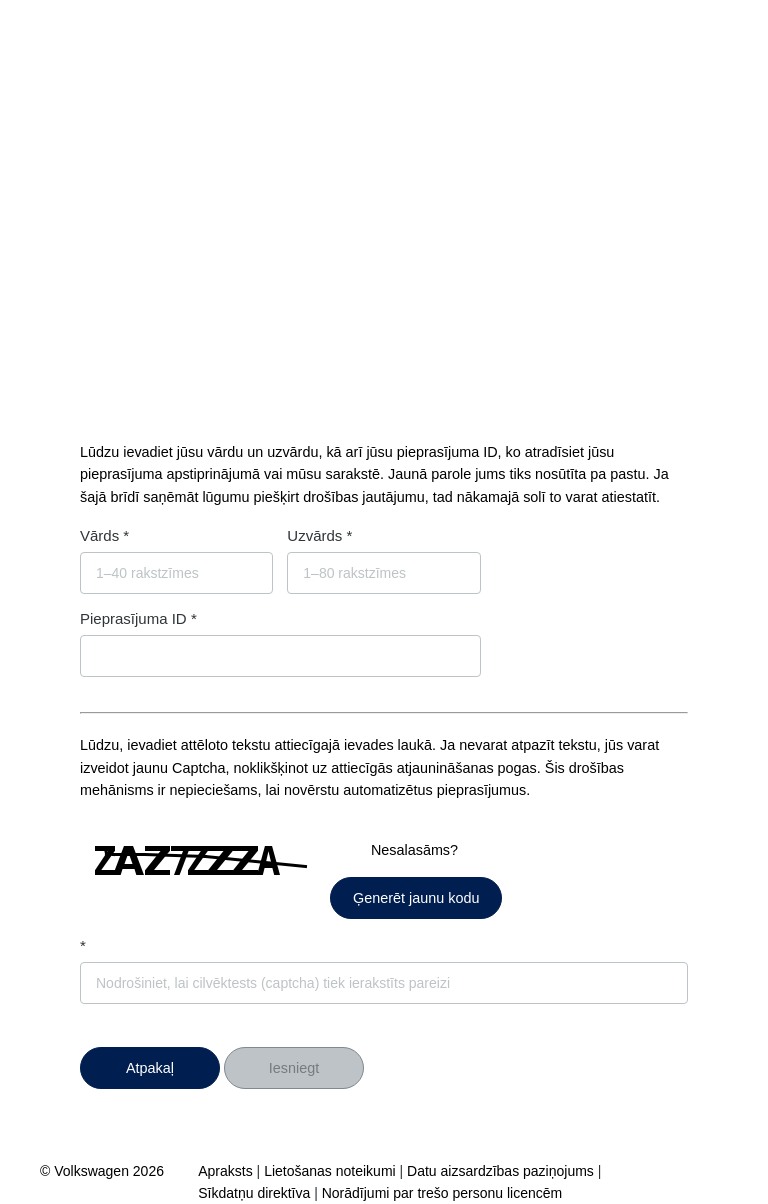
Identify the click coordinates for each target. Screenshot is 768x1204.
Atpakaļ (150, 1068)
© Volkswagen (86, 1171)
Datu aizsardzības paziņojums (500, 1171)
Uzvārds (314, 535)
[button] (150, 1068)
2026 (148, 1171)
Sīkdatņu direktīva (254, 1193)
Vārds (99, 535)
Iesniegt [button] (294, 1068)
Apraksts (225, 1171)
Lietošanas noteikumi (330, 1171)
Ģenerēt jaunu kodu (416, 898)
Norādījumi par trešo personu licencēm (442, 1193)
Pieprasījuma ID (133, 618)
